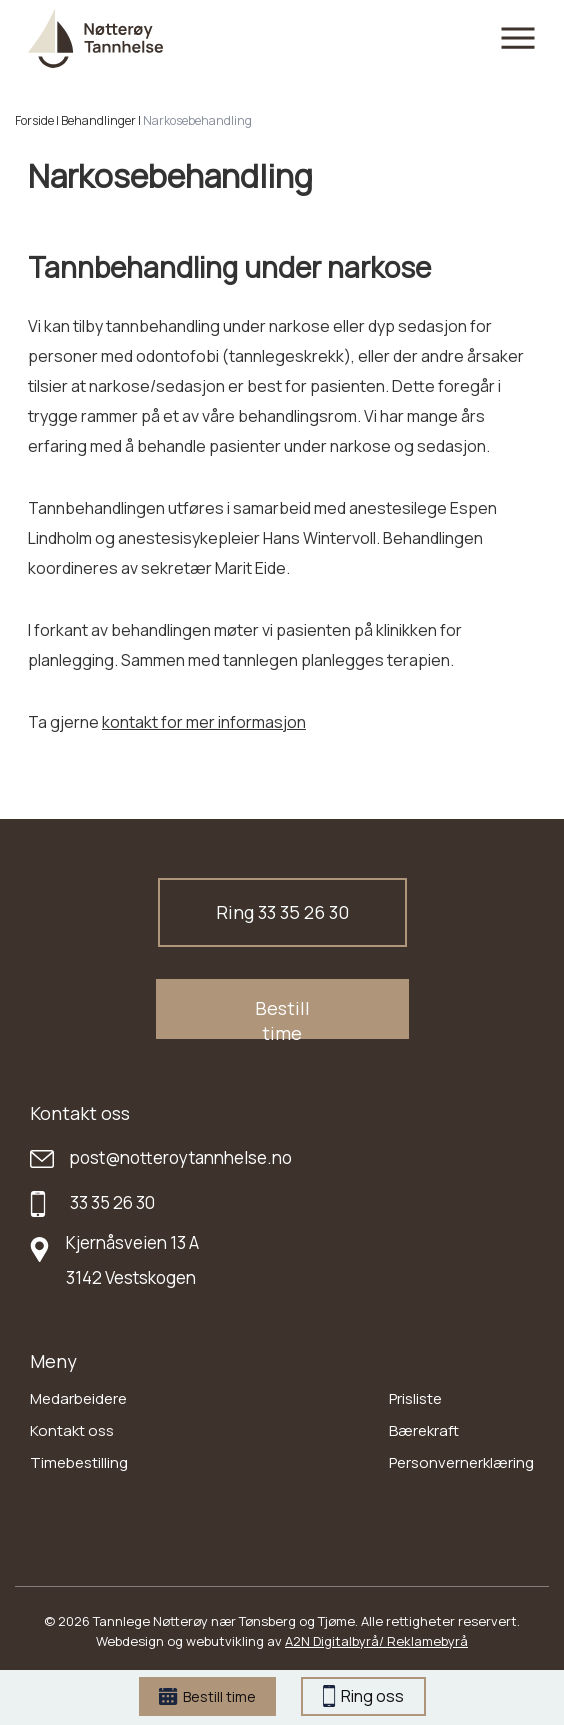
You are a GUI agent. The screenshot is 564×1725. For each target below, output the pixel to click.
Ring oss (363, 1696)
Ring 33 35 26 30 (282, 912)
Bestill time (207, 1696)
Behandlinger (98, 120)
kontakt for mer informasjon (204, 722)
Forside (34, 120)
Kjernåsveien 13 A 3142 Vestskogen (132, 1260)
